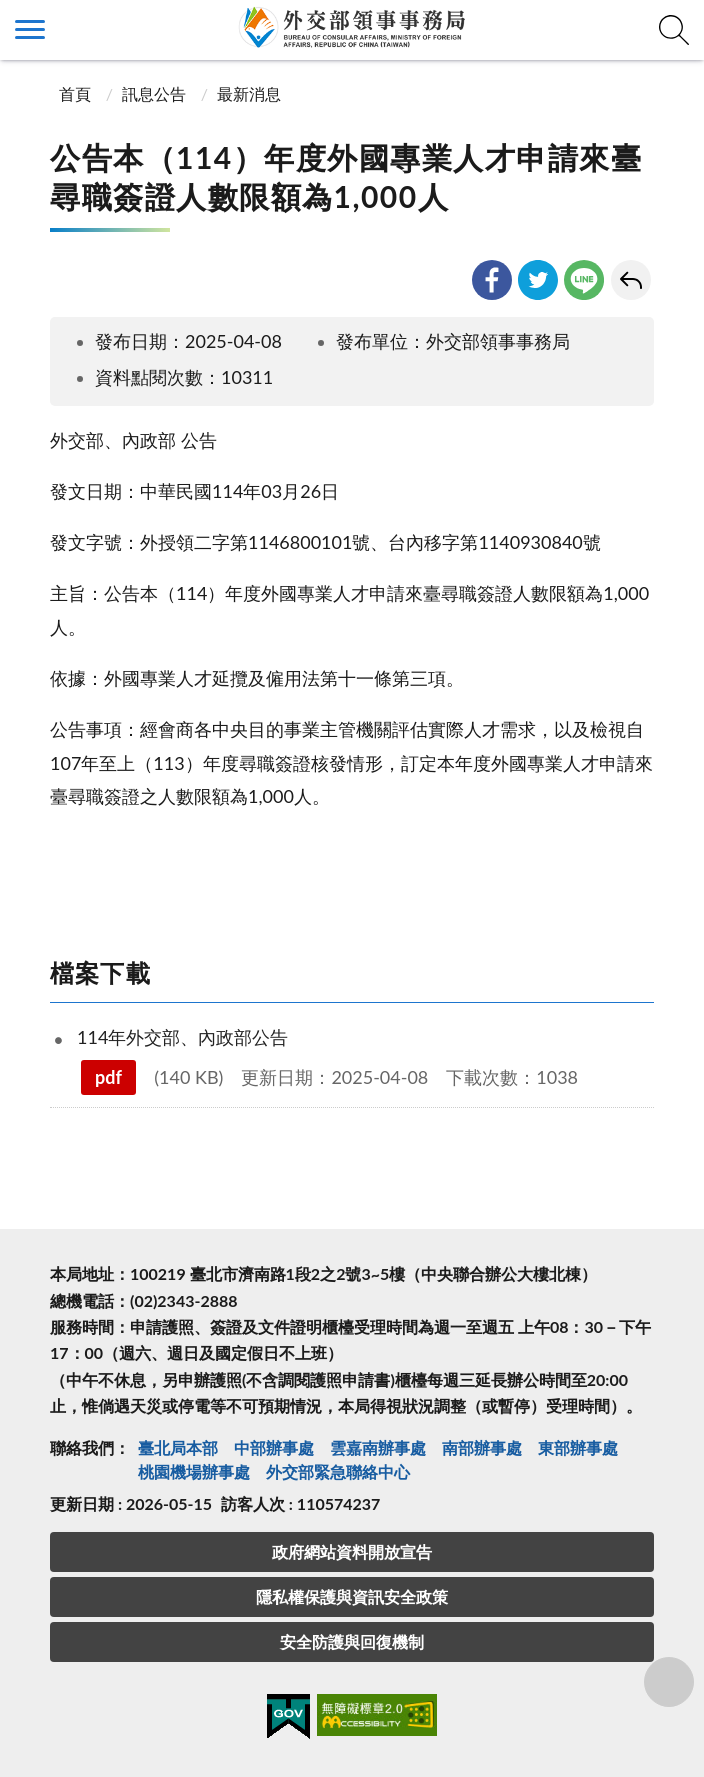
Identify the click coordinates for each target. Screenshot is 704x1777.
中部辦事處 (274, 1447)
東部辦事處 (578, 1447)
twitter (538, 280)
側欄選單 (30, 29)
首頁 (73, 93)
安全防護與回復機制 (352, 1641)
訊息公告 (154, 93)
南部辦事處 (482, 1447)
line (584, 280)
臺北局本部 (178, 1447)
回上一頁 (631, 280)
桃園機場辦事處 (194, 1471)
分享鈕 (669, 1682)
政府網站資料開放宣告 (352, 1551)
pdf (108, 1077)
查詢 (674, 30)
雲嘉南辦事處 (378, 1447)
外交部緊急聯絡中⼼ (338, 1471)
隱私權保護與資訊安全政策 (352, 1596)
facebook (492, 280)
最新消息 (249, 93)
